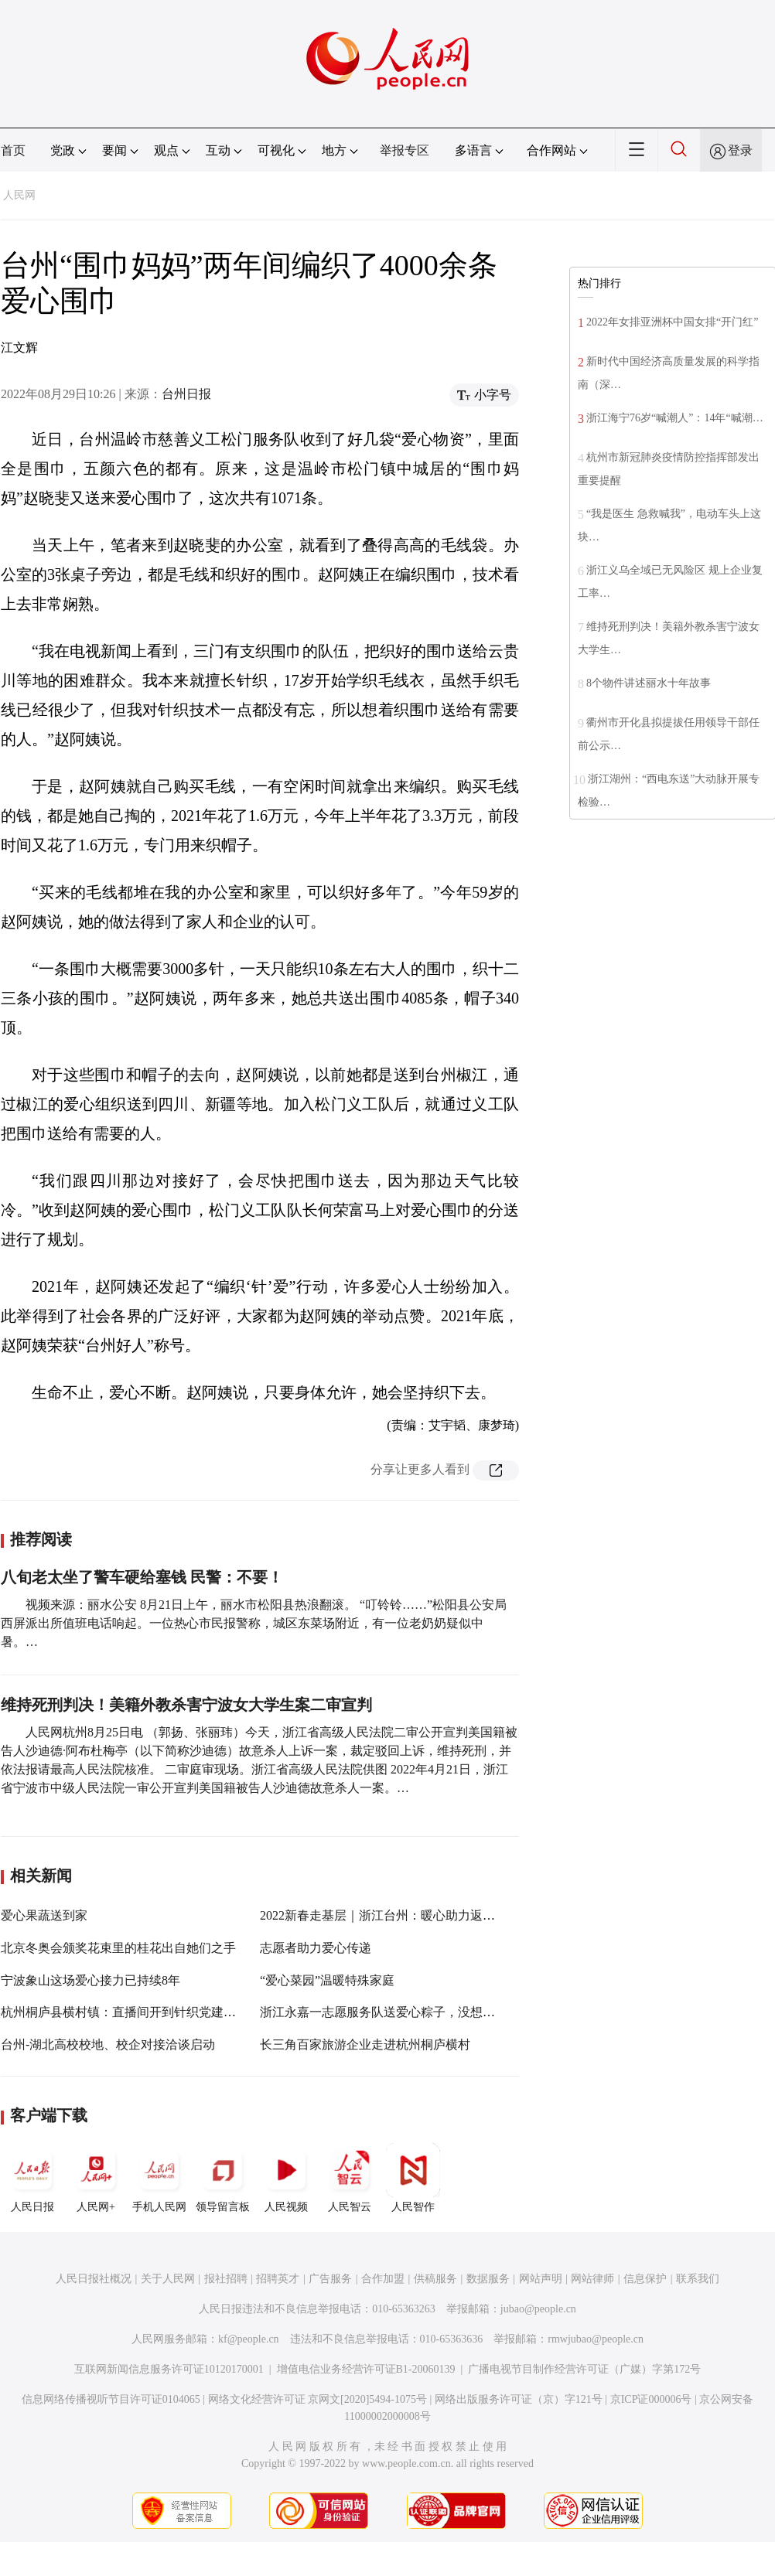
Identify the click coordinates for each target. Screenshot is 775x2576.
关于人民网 (168, 2279)
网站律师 (592, 2279)
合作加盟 (383, 2279)
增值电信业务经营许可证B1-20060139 (366, 2369)
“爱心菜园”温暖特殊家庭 (327, 1980)
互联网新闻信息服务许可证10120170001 (169, 2369)
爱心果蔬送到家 (44, 1915)
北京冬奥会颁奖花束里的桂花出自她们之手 (118, 1947)
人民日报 (32, 2178)
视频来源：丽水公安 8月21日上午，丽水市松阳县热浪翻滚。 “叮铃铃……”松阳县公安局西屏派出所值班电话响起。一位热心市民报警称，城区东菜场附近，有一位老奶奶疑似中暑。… (254, 1623)
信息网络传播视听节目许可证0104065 (111, 2399)
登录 (740, 150)
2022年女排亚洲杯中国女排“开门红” (672, 322)
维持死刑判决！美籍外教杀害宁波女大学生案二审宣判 (186, 1704)
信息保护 (645, 2279)
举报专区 (404, 150)
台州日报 (186, 393)
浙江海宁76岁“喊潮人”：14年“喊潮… (674, 418)
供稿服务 (435, 2279)
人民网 (19, 195)
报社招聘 (226, 2279)
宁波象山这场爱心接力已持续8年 (90, 1980)
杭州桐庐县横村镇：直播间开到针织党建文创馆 (131, 2012)
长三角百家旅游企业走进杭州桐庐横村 (365, 2044)
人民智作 (413, 2178)
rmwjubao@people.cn (596, 2339)
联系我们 (697, 2279)
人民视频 (286, 2178)
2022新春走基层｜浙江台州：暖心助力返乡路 (383, 1915)
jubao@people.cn (538, 2309)
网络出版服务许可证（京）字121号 (519, 2399)
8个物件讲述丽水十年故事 (648, 683)
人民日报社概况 (93, 2279)
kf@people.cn (248, 2339)
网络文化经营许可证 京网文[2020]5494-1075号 (318, 2399)
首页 (13, 150)
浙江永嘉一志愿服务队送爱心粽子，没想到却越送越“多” (414, 2012)
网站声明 (540, 2279)
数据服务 (488, 2279)
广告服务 (330, 2279)
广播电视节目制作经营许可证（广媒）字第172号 (584, 2369)
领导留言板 (223, 2178)
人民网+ (96, 2178)
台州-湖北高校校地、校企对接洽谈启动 (108, 2044)
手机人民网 (159, 2178)
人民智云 (350, 2178)
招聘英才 (277, 2279)
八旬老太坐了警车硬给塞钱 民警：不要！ (142, 1577)
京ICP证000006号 (651, 2399)
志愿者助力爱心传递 (315, 1947)
